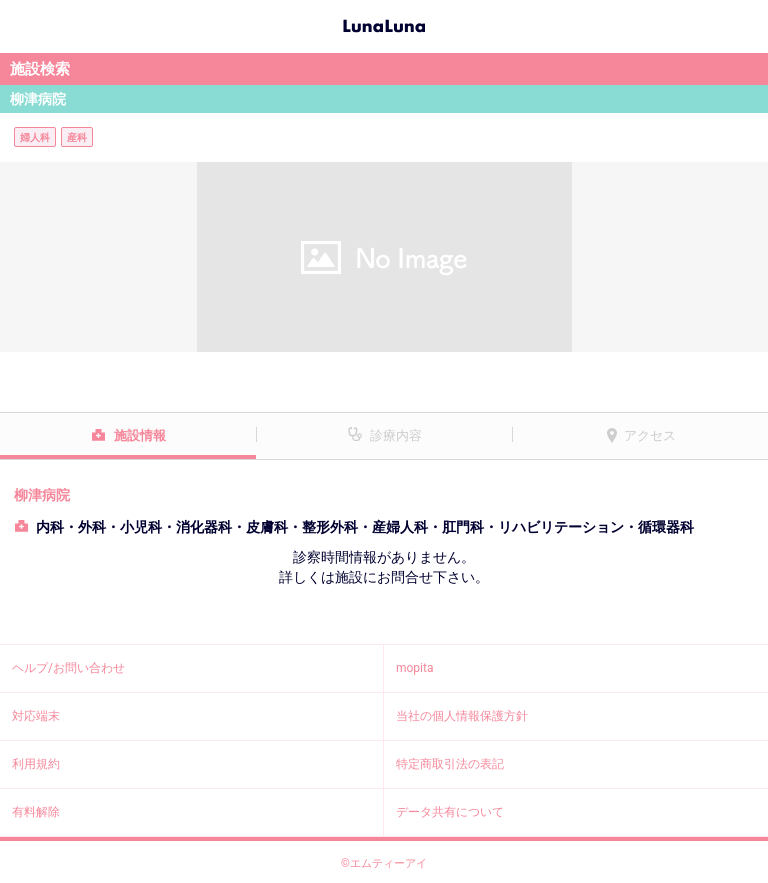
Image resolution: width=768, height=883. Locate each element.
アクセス (650, 435)
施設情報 (140, 435)
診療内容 (396, 435)
